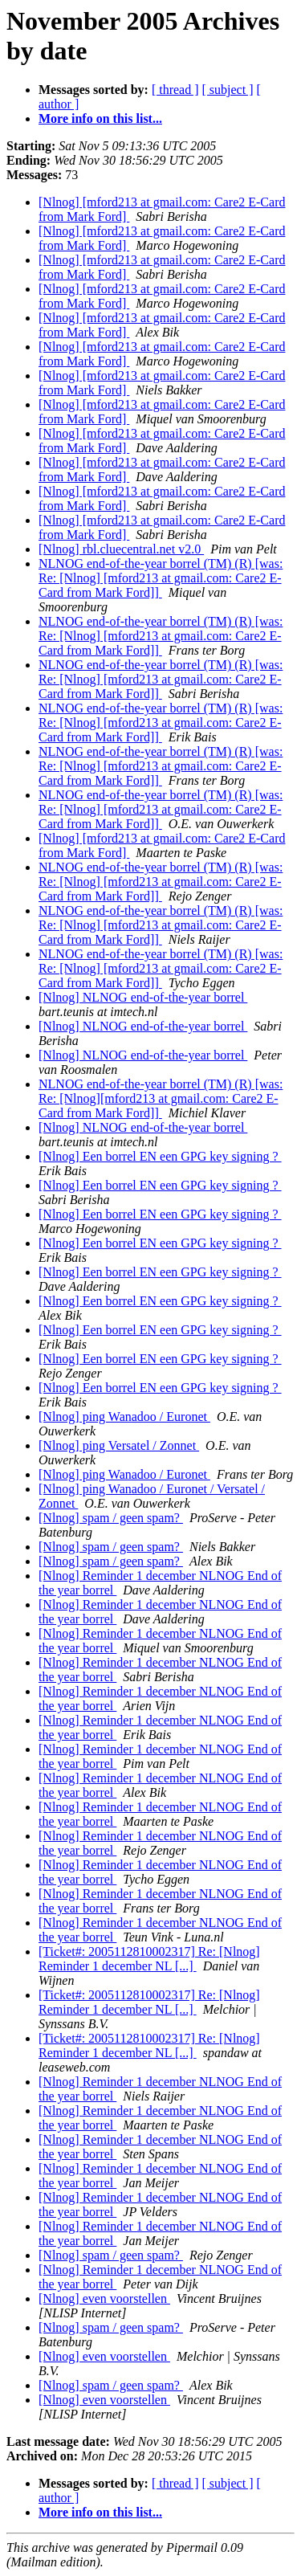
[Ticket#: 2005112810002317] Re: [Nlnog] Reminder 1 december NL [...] (149, 1959)
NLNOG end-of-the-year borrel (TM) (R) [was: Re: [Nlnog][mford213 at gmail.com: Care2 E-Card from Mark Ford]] (161, 1098)
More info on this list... (100, 118)
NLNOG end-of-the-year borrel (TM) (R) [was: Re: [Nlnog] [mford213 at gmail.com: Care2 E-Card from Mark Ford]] (161, 578)
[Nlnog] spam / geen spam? (111, 1518)
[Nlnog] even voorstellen (104, 2298)
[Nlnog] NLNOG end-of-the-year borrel (143, 997)
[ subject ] (228, 89)
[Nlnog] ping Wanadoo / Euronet (124, 1416)
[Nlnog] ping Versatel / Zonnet (119, 1445)
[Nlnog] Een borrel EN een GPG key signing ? (160, 1156)
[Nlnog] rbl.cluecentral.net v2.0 (121, 549)
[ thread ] (175, 89)
